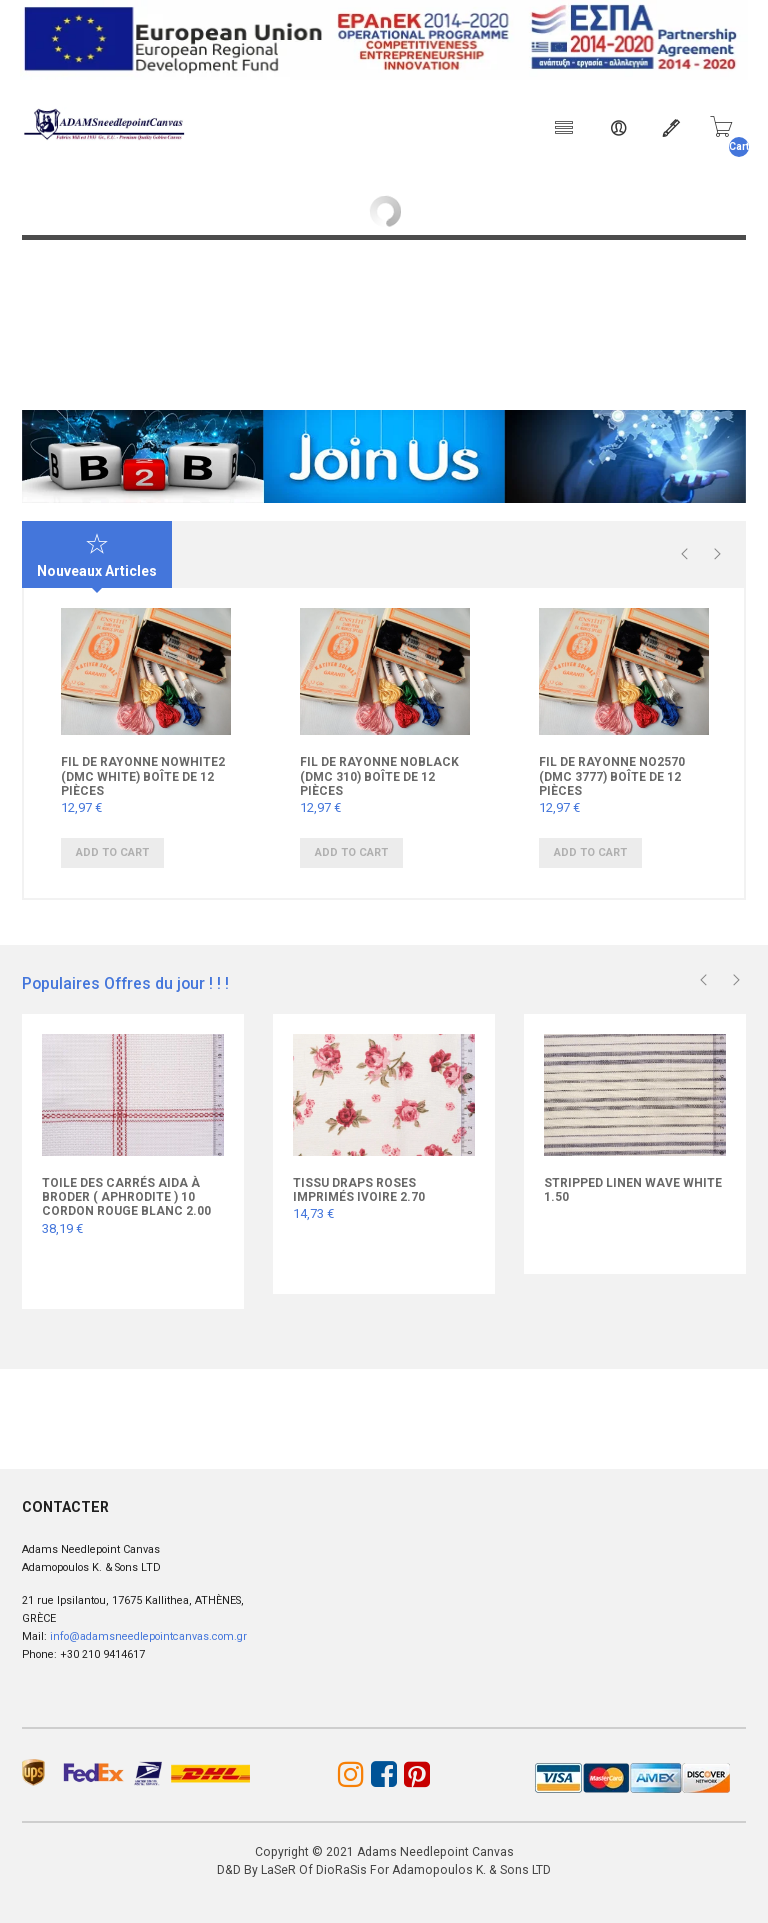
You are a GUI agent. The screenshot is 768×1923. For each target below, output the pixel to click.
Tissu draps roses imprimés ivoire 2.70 (359, 1189)
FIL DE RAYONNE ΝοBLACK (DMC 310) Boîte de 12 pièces (379, 776)
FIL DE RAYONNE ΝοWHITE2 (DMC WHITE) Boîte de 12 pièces (143, 776)
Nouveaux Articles (97, 555)
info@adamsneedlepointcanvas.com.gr (148, 1635)
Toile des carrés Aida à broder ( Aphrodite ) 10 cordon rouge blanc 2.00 (126, 1196)
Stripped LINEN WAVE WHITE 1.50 (633, 1189)
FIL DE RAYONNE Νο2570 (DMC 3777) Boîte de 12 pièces (612, 776)
